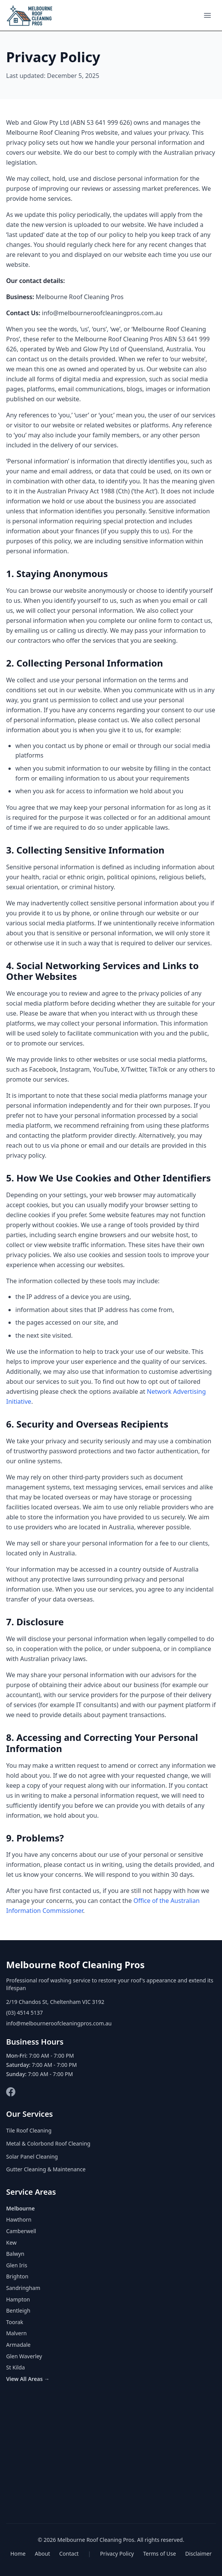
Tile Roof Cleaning (28, 2130)
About (42, 2553)
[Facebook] (10, 2091)
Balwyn (15, 2253)
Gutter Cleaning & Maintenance (46, 2169)
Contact (69, 2553)
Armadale (18, 2344)
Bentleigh (18, 2310)
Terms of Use (159, 2553)
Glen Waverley (24, 2356)
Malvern (16, 2333)
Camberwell (21, 2231)
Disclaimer (198, 2553)
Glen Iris (16, 2265)
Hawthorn (18, 2219)
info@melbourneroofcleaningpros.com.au (59, 2023)
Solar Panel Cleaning (32, 2156)
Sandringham (23, 2287)
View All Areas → (27, 2378)
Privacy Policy (117, 2553)
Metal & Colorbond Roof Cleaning (48, 2143)
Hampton (18, 2299)
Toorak (14, 2322)
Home (18, 2553)
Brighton (17, 2276)
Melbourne (20, 2208)
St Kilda (15, 2367)
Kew (11, 2242)
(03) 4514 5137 (24, 2012)
